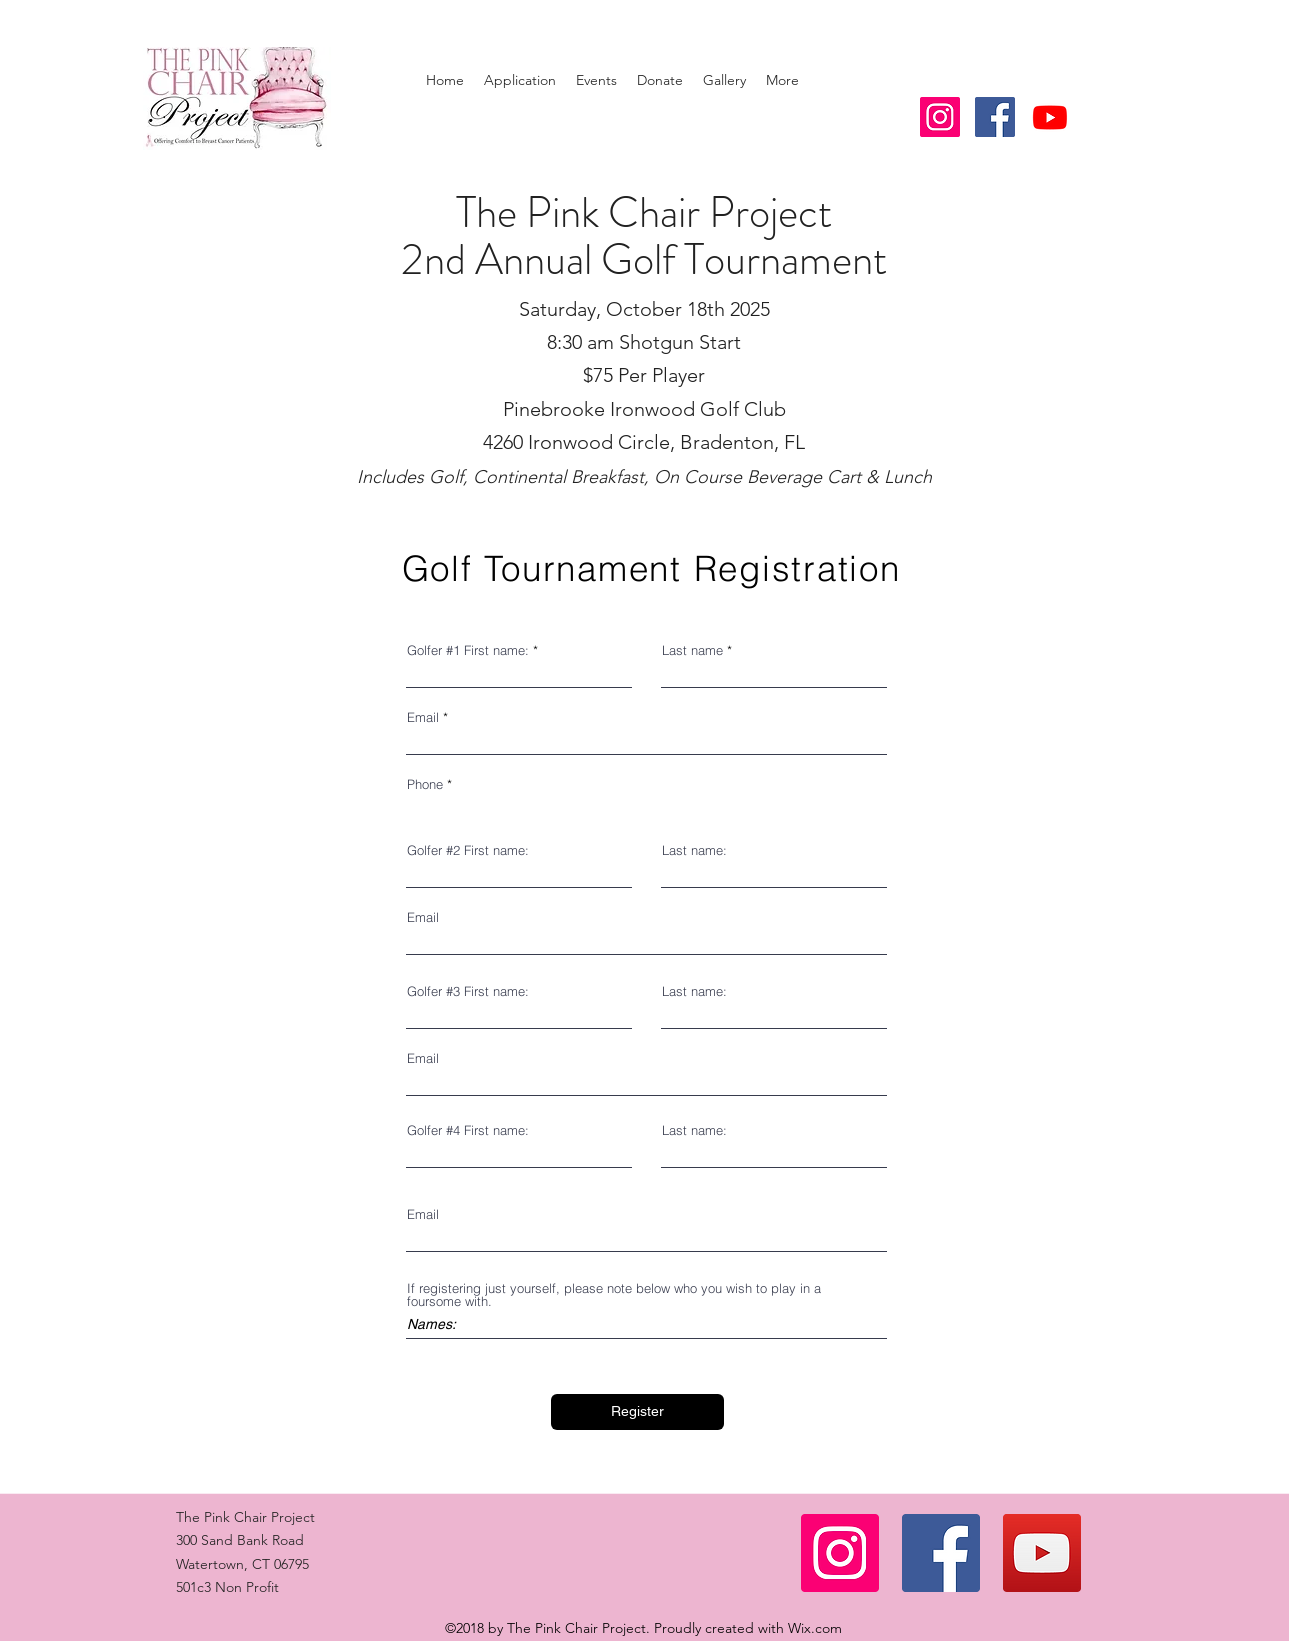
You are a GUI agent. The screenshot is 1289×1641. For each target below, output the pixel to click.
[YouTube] (1042, 1553)
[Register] (637, 1412)
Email (423, 717)
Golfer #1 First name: (468, 650)
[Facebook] (941, 1553)
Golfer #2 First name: (468, 850)
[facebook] (995, 117)
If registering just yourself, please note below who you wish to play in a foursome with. (614, 1295)
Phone (425, 784)
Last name (692, 650)
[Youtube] (1050, 117)
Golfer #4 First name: (468, 1130)
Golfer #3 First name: (468, 991)
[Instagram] (840, 1553)
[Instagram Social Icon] (940, 117)
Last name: (694, 850)
